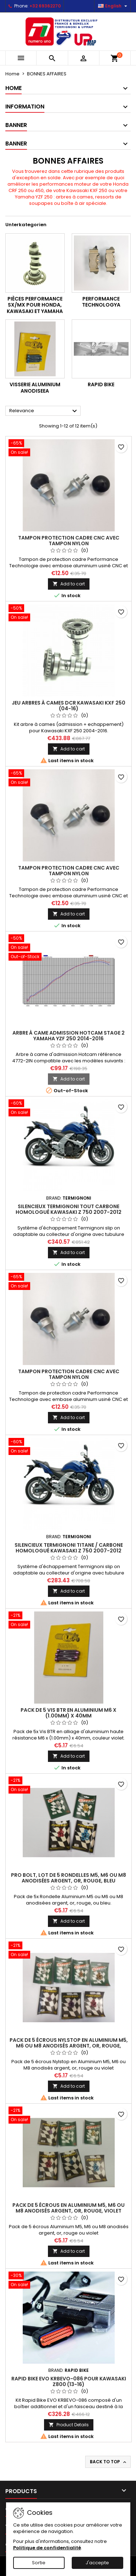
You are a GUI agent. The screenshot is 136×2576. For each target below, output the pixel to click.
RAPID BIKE (101, 384)
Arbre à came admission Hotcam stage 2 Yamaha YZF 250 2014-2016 (68, 1035)
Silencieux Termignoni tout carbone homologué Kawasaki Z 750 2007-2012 (68, 1209)
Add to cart (69, 584)
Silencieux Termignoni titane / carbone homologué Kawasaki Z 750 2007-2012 (69, 1547)
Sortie (38, 2562)
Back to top (108, 2462)
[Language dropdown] (113, 6)
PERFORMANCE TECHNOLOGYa (101, 302)
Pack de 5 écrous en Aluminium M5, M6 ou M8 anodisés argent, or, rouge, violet (68, 2207)
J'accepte (97, 2562)
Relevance (44, 411)
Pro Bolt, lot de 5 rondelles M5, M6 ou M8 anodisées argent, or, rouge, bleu (68, 1877)
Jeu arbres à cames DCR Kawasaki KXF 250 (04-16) (68, 705)
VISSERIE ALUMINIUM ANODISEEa (35, 387)
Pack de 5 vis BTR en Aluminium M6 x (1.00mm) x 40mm (68, 1712)
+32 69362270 (45, 6)
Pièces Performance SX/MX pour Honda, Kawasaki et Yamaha (35, 305)
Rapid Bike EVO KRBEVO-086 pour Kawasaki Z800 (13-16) (68, 2381)
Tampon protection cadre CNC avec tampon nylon (68, 540)
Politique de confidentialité (47, 2547)
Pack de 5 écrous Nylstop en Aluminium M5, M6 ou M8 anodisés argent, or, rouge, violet (69, 2045)
